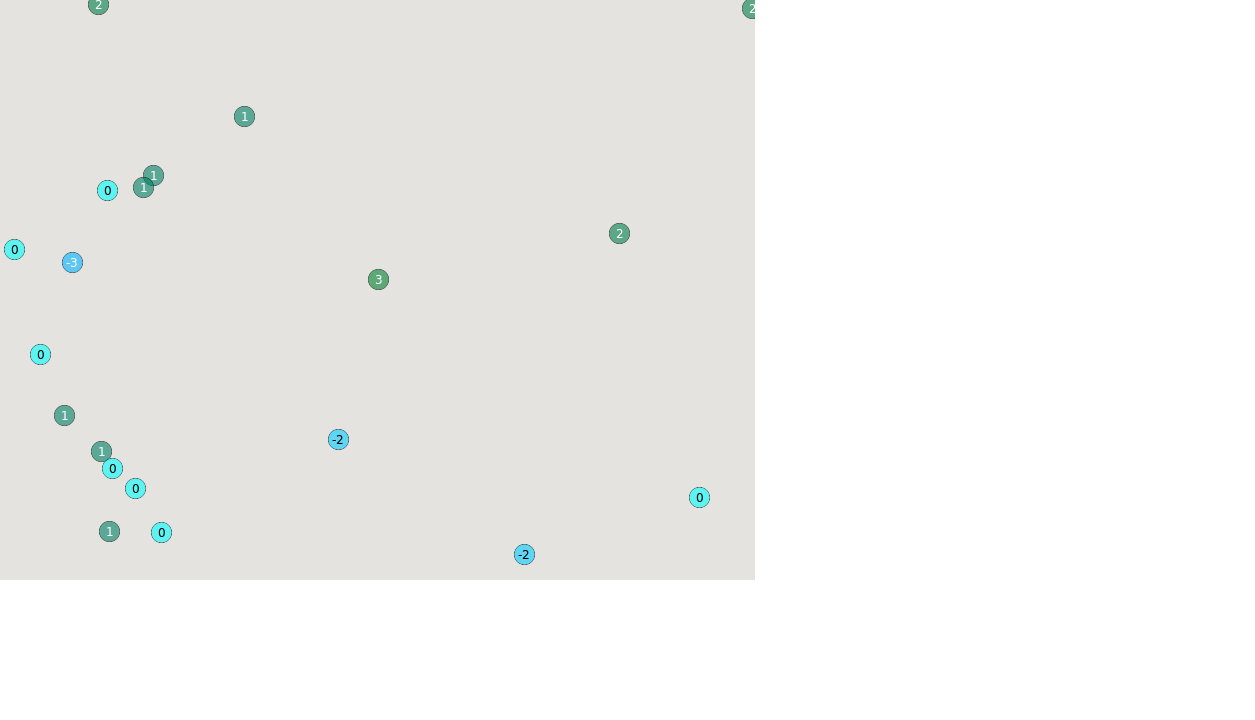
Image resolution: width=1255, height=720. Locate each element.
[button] (524, 554)
